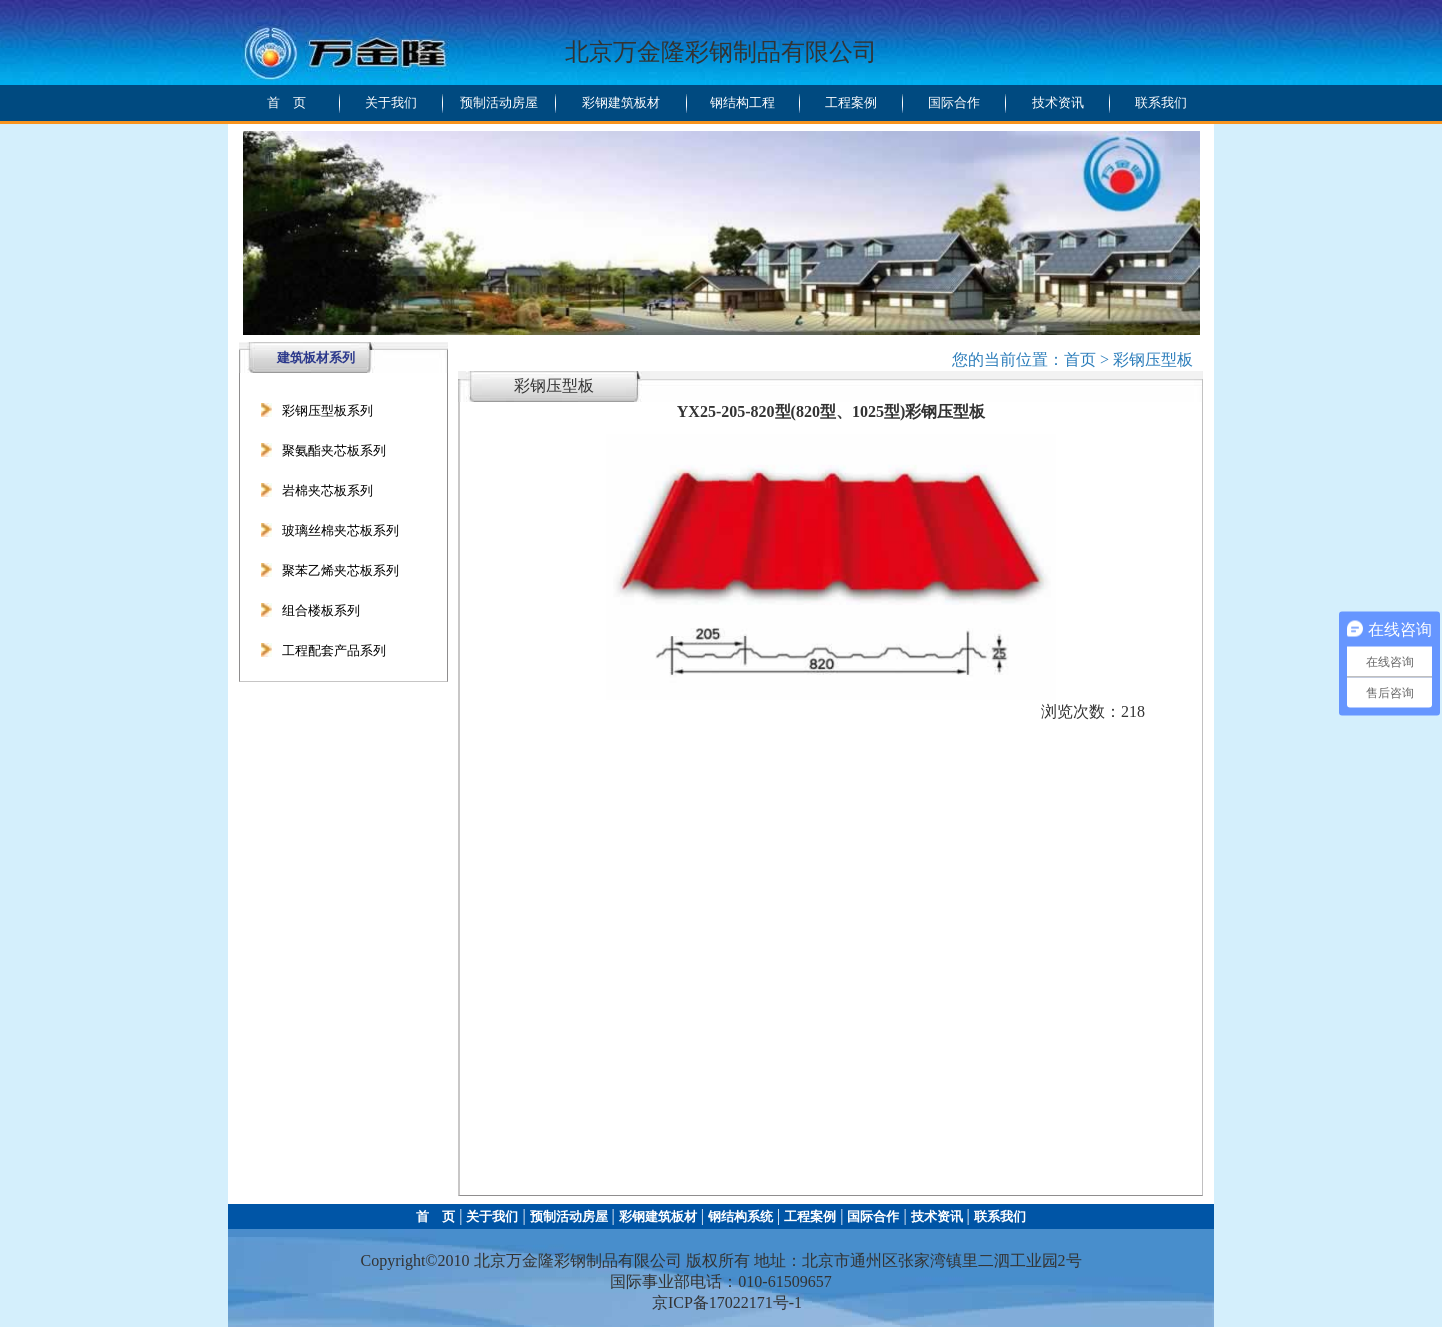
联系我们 (1161, 102)
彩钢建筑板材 (621, 102)
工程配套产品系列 (334, 650)
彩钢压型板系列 (327, 410)
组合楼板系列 (321, 610)
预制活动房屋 (499, 102)
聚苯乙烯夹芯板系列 (340, 570)
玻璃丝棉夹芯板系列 (340, 530)
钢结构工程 (742, 102)
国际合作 (954, 102)
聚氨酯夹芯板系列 (334, 450)
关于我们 (391, 102)
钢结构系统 (740, 1216)
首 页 (286, 102)
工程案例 (851, 102)
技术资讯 (1058, 102)
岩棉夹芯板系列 (327, 490)
